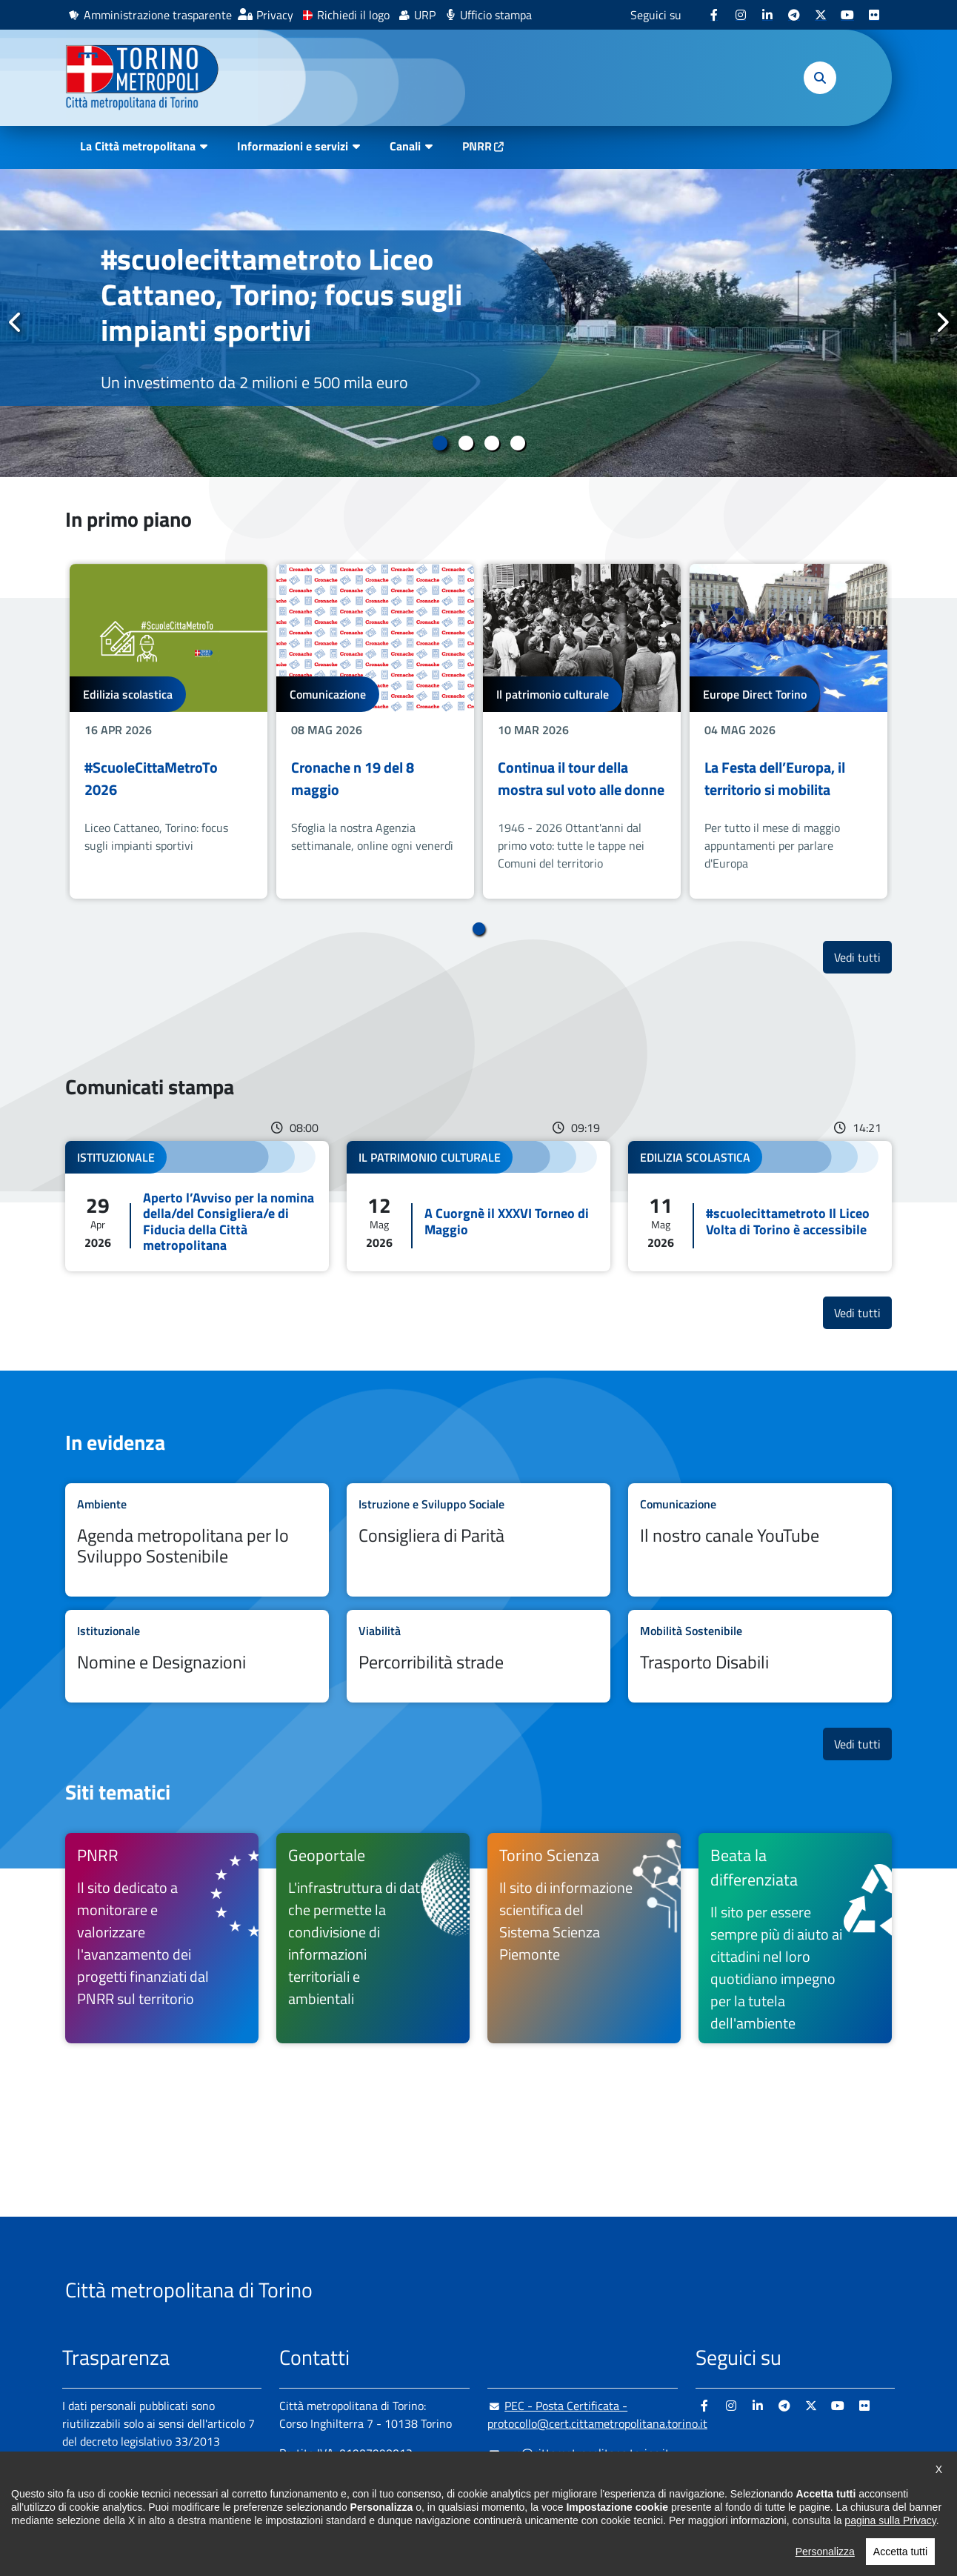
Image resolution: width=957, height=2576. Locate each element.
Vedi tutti (863, 957)
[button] (820, 77)
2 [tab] (465, 443)
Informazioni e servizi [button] (292, 146)
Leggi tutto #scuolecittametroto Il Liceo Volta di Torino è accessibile (760, 1206)
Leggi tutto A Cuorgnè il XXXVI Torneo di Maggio (478, 1206)
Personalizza (825, 2564)
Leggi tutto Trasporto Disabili (760, 1656)
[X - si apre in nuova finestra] (821, 15)
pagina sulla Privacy (890, 2533)
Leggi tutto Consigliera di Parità (478, 1540)
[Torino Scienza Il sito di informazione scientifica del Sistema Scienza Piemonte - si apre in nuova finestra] (584, 1938)
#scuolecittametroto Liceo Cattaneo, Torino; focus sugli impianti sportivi (281, 294)
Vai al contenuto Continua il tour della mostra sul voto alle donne (581, 730)
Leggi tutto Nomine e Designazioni (197, 1656)
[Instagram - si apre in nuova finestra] (741, 15)
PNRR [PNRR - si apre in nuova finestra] (477, 146)
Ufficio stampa (496, 15)
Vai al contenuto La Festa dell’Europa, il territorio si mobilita (788, 730)
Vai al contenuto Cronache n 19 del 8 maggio (375, 730)
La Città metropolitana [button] (138, 146)
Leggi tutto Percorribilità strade (478, 1656)
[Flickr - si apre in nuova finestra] (874, 15)
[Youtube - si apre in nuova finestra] (847, 15)
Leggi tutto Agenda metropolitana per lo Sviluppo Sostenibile (197, 1540)
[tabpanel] (478, 323)
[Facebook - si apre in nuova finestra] (714, 15)
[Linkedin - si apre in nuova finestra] (767, 15)
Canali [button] (405, 146)
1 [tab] (440, 443)
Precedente (15, 322)
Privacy (274, 15)
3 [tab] (491, 443)
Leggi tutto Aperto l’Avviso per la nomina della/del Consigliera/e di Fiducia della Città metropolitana (197, 1206)
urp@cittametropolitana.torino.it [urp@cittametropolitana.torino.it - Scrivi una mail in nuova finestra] (578, 2453)
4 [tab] (517, 443)
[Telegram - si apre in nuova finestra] (794, 15)
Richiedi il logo (353, 15)
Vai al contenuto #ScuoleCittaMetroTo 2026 (168, 730)
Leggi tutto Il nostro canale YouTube (760, 1540)
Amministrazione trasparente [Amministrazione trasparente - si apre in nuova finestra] (158, 15)
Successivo (941, 322)
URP (425, 15)
